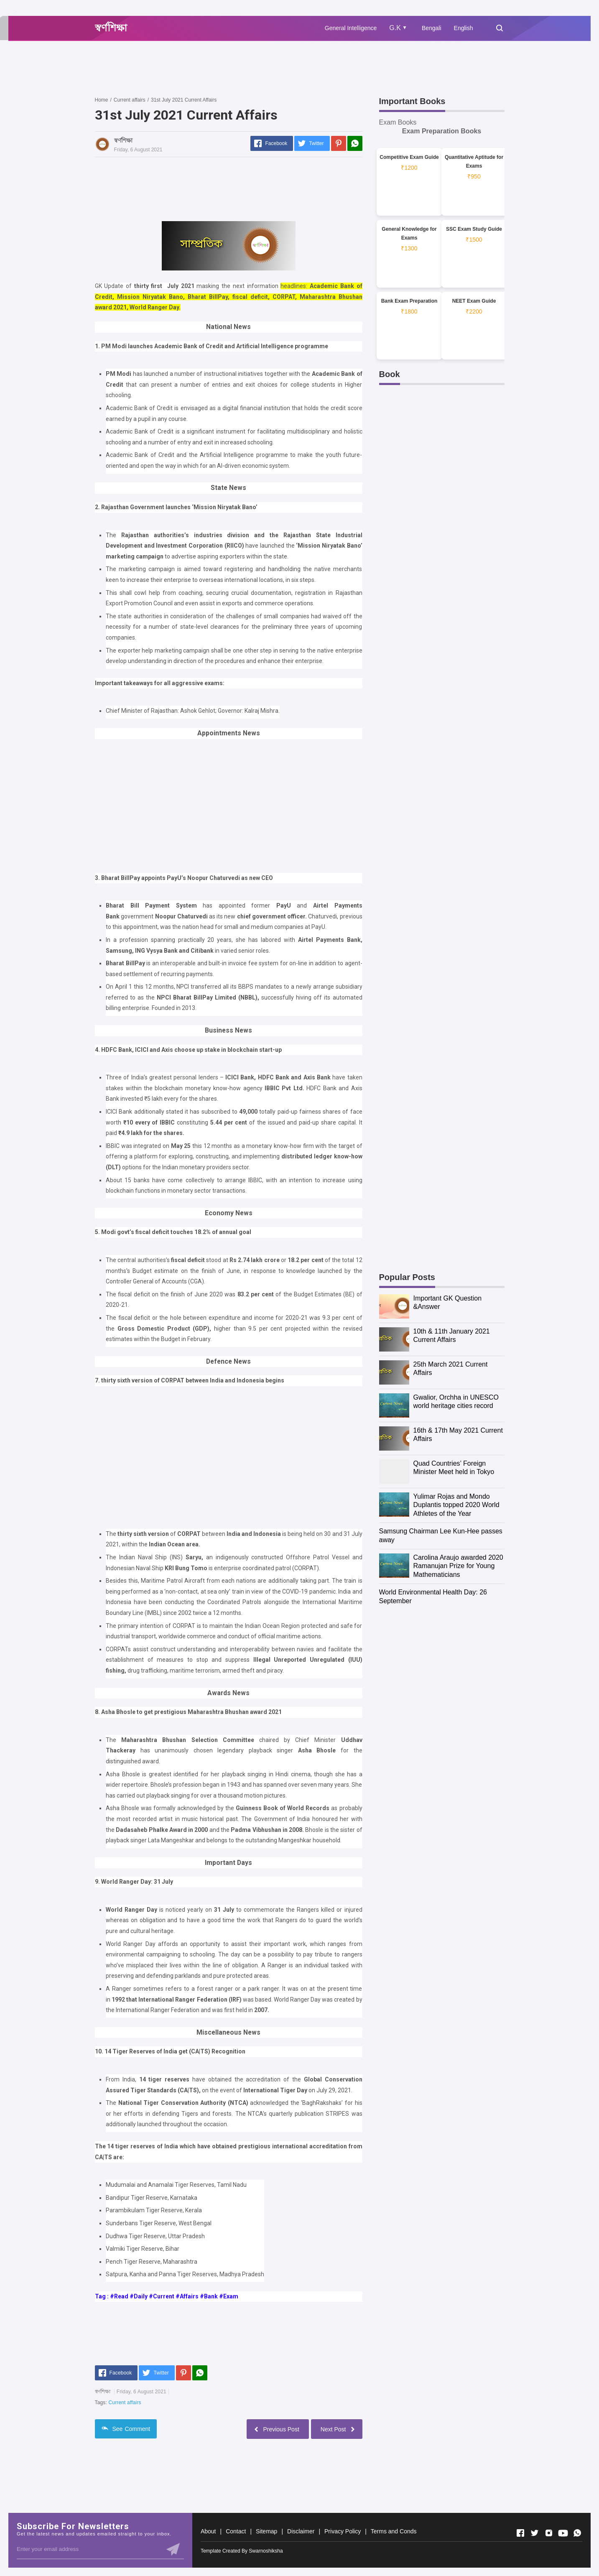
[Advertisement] (247, 68)
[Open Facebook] (520, 2533)
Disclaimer (300, 2531)
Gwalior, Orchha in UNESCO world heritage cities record (456, 1402)
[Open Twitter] (535, 2533)
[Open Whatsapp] (577, 2533)
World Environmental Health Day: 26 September (433, 1596)
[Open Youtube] (563, 2533)
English (463, 28)
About (208, 2531)
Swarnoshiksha (266, 2551)
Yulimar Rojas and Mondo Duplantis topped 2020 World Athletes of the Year (456, 1505)
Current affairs (124, 2402)
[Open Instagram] (549, 2533)
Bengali (431, 28)
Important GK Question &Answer (447, 1303)
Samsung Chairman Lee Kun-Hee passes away (440, 1535)
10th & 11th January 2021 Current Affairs (451, 1336)
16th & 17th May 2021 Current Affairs (458, 1435)
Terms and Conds (394, 2531)
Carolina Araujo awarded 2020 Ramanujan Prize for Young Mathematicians (458, 1566)
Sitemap (266, 2531)
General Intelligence (351, 28)
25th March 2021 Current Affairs (450, 1369)
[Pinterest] (338, 143)
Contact (236, 2531)
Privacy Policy (342, 2531)
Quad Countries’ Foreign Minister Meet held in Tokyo (453, 1468)
